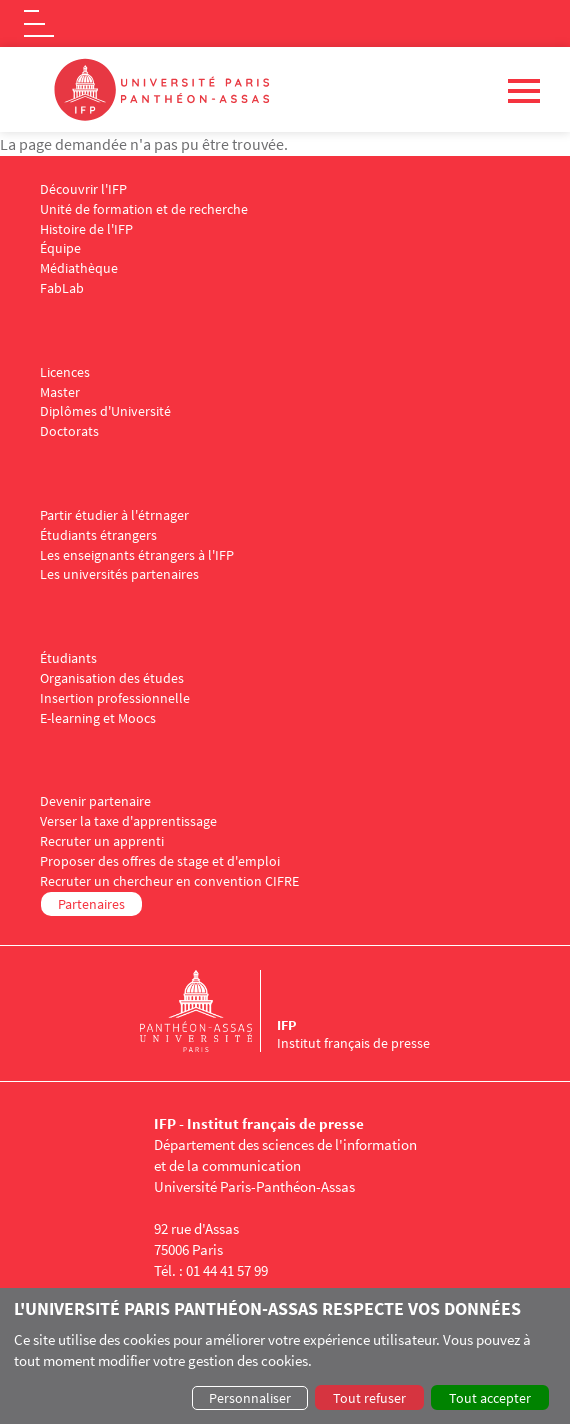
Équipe (60, 248)
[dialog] (285, 1356)
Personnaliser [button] (250, 1398)
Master (60, 392)
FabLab (62, 288)
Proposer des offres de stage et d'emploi (160, 861)
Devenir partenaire (95, 801)
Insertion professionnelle (115, 698)
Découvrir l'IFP (83, 189)
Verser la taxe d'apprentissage (128, 821)
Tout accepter (490, 1398)
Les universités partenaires (119, 574)
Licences (65, 372)
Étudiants (68, 658)
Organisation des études (112, 678)
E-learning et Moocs (98, 718)
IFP (286, 1025)
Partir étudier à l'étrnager (114, 515)
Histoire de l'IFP (86, 229)
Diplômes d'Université (105, 411)
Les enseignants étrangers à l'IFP (137, 555)
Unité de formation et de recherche (144, 209)
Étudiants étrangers (98, 535)
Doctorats (69, 431)
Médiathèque (79, 268)
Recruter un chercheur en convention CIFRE (169, 881)
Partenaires (91, 904)
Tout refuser (369, 1398)
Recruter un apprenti (102, 841)
